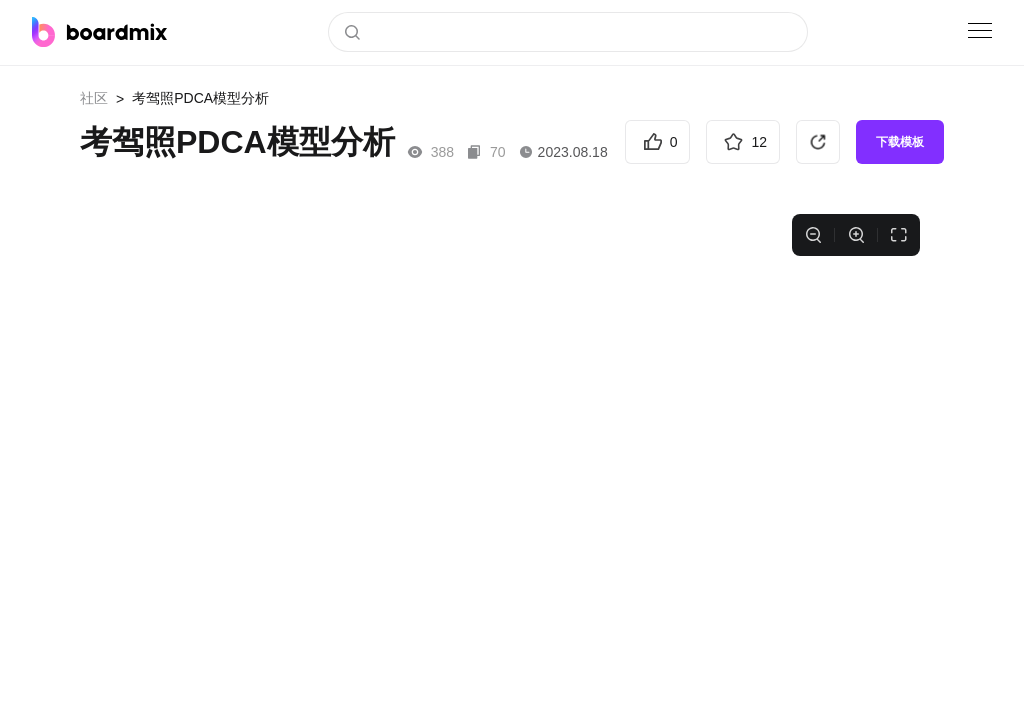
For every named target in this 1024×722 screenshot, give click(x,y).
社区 (94, 98)
